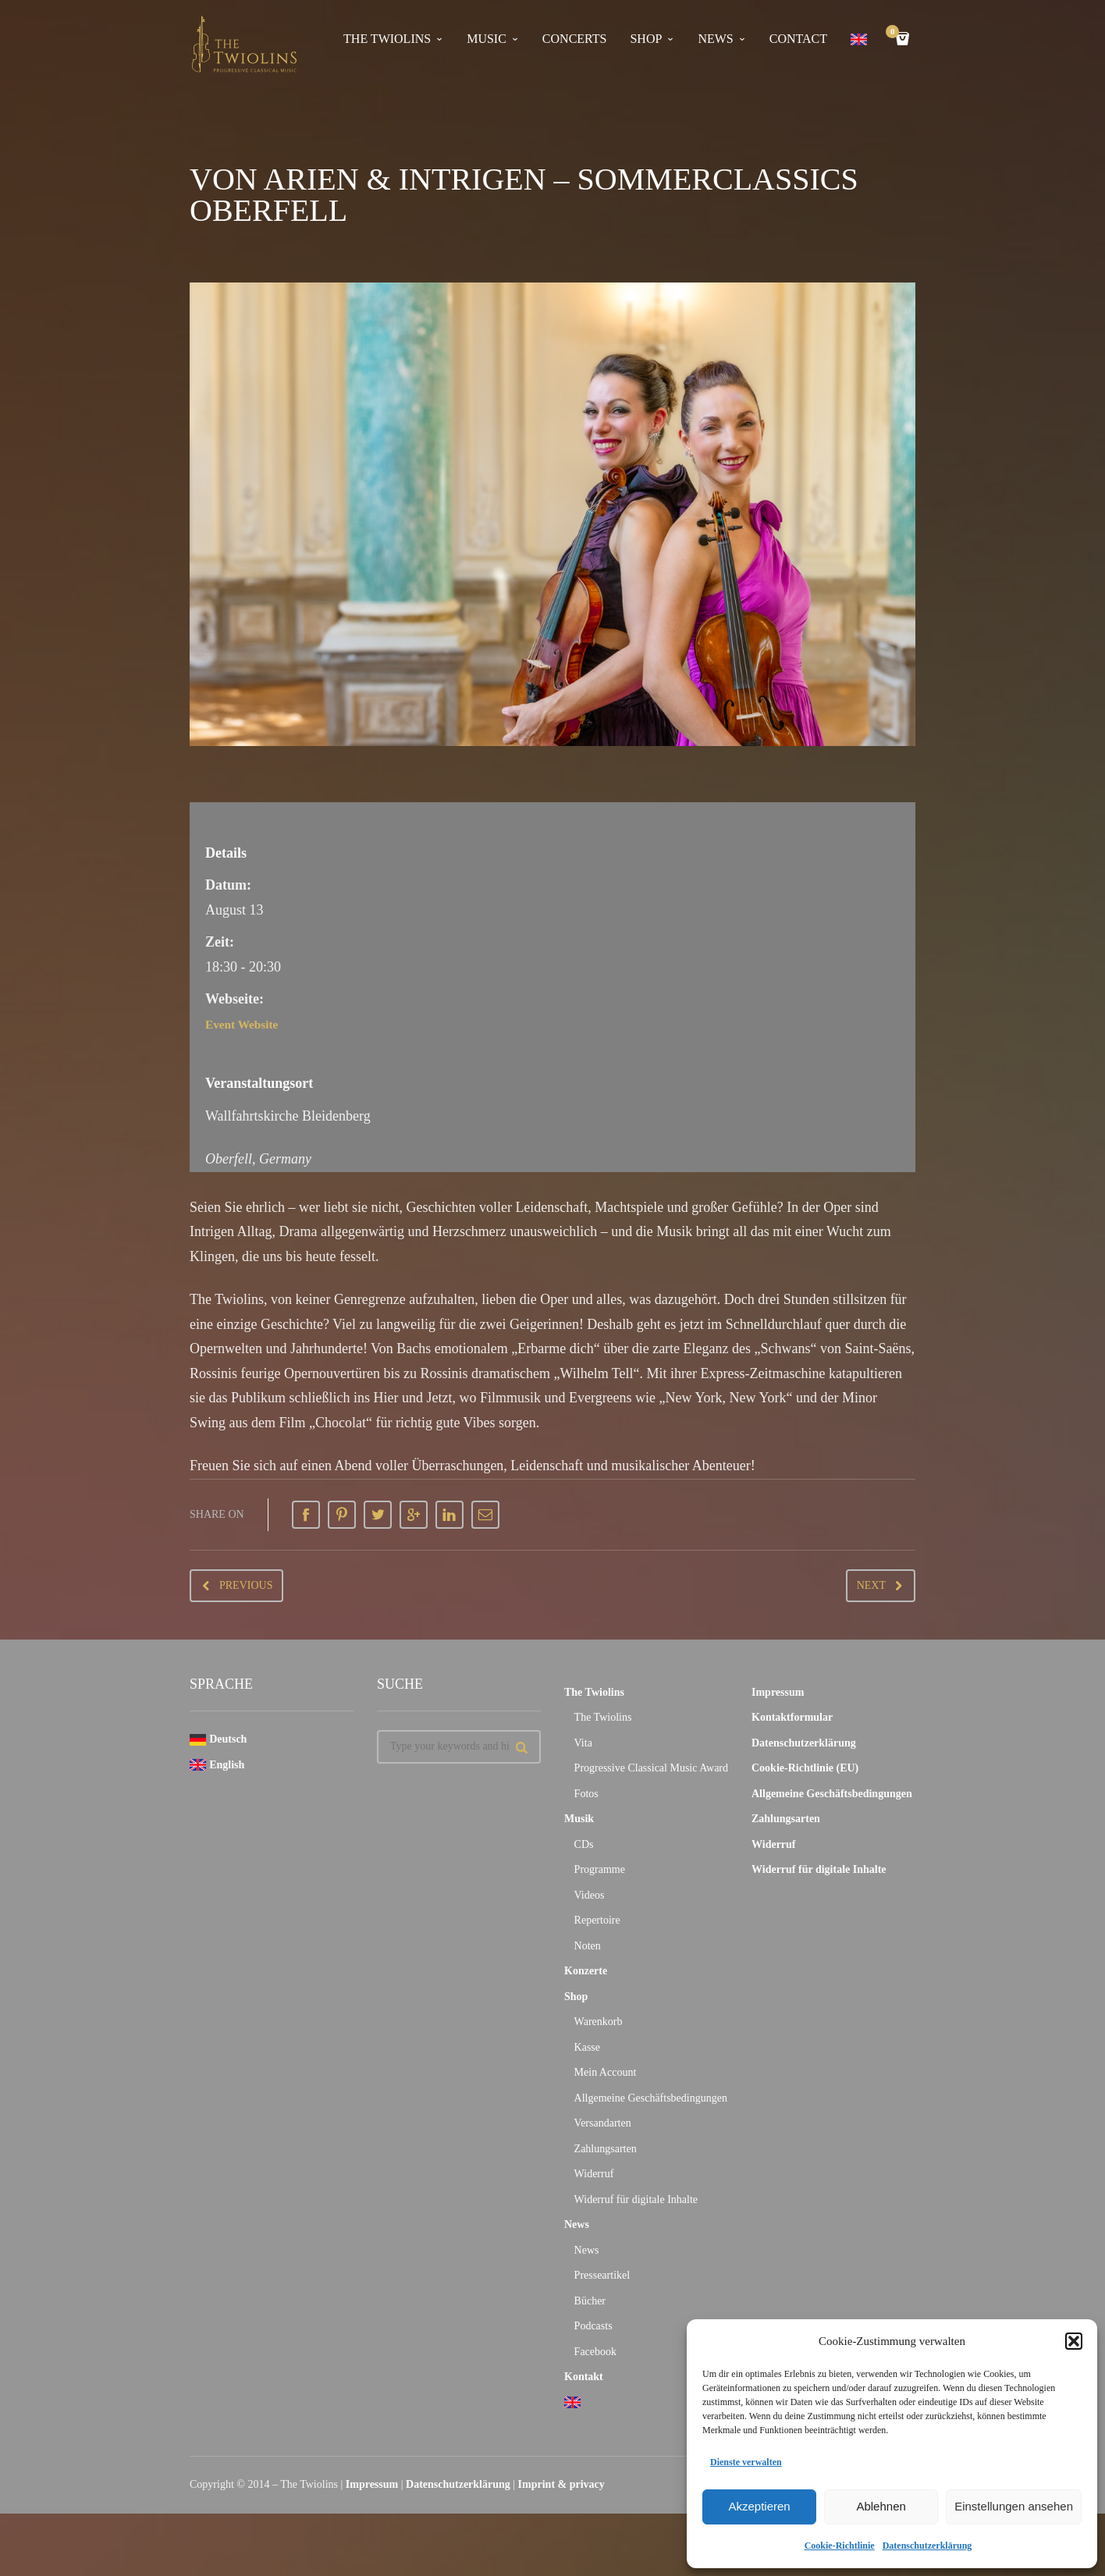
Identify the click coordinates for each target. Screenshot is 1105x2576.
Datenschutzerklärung (927, 2545)
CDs (584, 1844)
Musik (579, 1819)
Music (486, 38)
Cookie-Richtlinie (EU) (804, 1768)
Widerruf (594, 2174)
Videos (589, 1895)
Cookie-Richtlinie (840, 2545)
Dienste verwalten (746, 2462)
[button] (1074, 2341)
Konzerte (585, 1971)
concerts (574, 38)
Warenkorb (598, 2021)
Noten (587, 1946)
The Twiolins (387, 38)
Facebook (595, 2351)
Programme (599, 1869)
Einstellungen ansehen (1013, 2506)
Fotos (586, 1794)
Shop (646, 38)
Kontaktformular (792, 1717)
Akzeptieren (759, 2506)
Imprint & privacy (561, 2484)
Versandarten (602, 2123)
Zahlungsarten (605, 2149)
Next (871, 1585)
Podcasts (593, 2326)
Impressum (777, 1692)
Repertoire (597, 1920)
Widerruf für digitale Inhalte (636, 2199)
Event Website (248, 1024)
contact (798, 38)
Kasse (587, 2047)
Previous (245, 1585)
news (715, 38)
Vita (583, 1743)
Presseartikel (602, 2275)
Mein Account (605, 2072)
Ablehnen (880, 2506)
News (576, 2224)
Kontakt (583, 2376)
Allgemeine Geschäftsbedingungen (650, 2098)
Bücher (590, 2301)
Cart (895, 33)
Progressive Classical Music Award (651, 1768)
